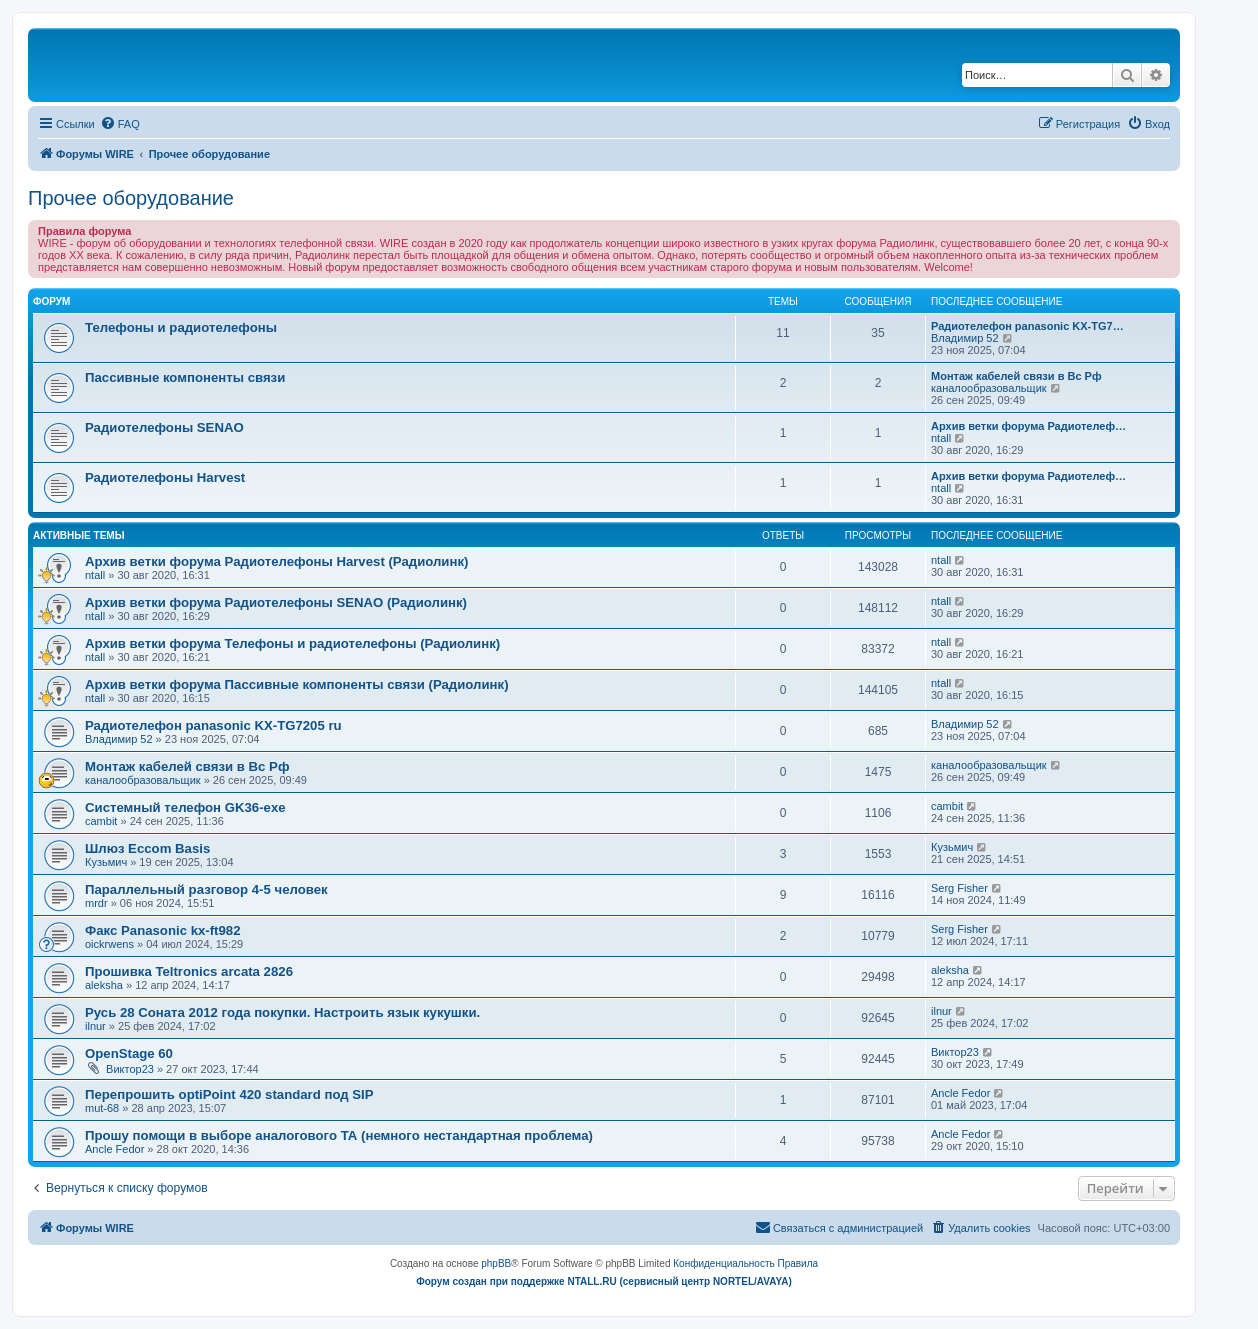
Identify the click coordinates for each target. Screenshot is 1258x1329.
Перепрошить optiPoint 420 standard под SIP (229, 1094)
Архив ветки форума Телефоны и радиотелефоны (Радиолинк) (292, 643)
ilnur (95, 1026)
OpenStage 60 (129, 1053)
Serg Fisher (959, 888)
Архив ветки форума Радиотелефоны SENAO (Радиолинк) (276, 602)
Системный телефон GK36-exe (185, 807)
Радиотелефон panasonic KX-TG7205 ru (213, 725)
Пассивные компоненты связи (185, 377)
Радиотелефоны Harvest (165, 477)
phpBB (496, 1263)
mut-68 (102, 1108)
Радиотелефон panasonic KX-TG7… (1027, 326)
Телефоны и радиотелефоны (181, 327)
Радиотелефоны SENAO (164, 427)
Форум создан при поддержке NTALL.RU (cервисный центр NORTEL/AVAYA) (604, 1281)
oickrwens (109, 944)
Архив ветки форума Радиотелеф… (1028, 426)
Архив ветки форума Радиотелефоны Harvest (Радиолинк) (276, 561)
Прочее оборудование (131, 198)
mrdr (96, 903)
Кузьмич (106, 862)
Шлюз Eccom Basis (147, 848)
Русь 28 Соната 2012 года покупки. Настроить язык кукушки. (282, 1012)
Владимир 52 (965, 338)
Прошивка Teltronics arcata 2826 (189, 971)
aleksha (104, 985)
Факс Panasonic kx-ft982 (163, 930)
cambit (101, 821)
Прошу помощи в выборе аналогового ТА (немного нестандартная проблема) (339, 1135)
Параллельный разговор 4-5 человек (206, 889)
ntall (941, 438)
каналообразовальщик (989, 388)
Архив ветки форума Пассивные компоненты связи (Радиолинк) (297, 684)
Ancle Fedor (960, 1093)
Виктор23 (130, 1069)
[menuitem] (120, 124)
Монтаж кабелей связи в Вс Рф (1016, 376)
